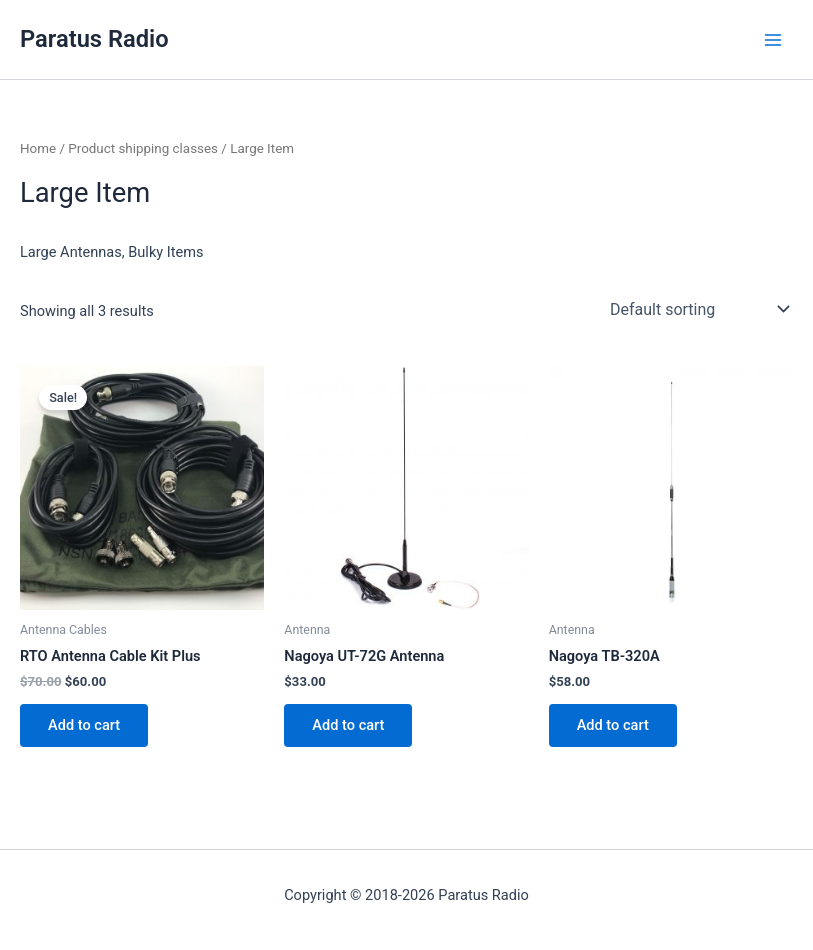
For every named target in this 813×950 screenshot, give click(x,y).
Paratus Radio (94, 39)
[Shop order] (697, 309)
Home (38, 148)
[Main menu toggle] (773, 39)
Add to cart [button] (84, 725)
